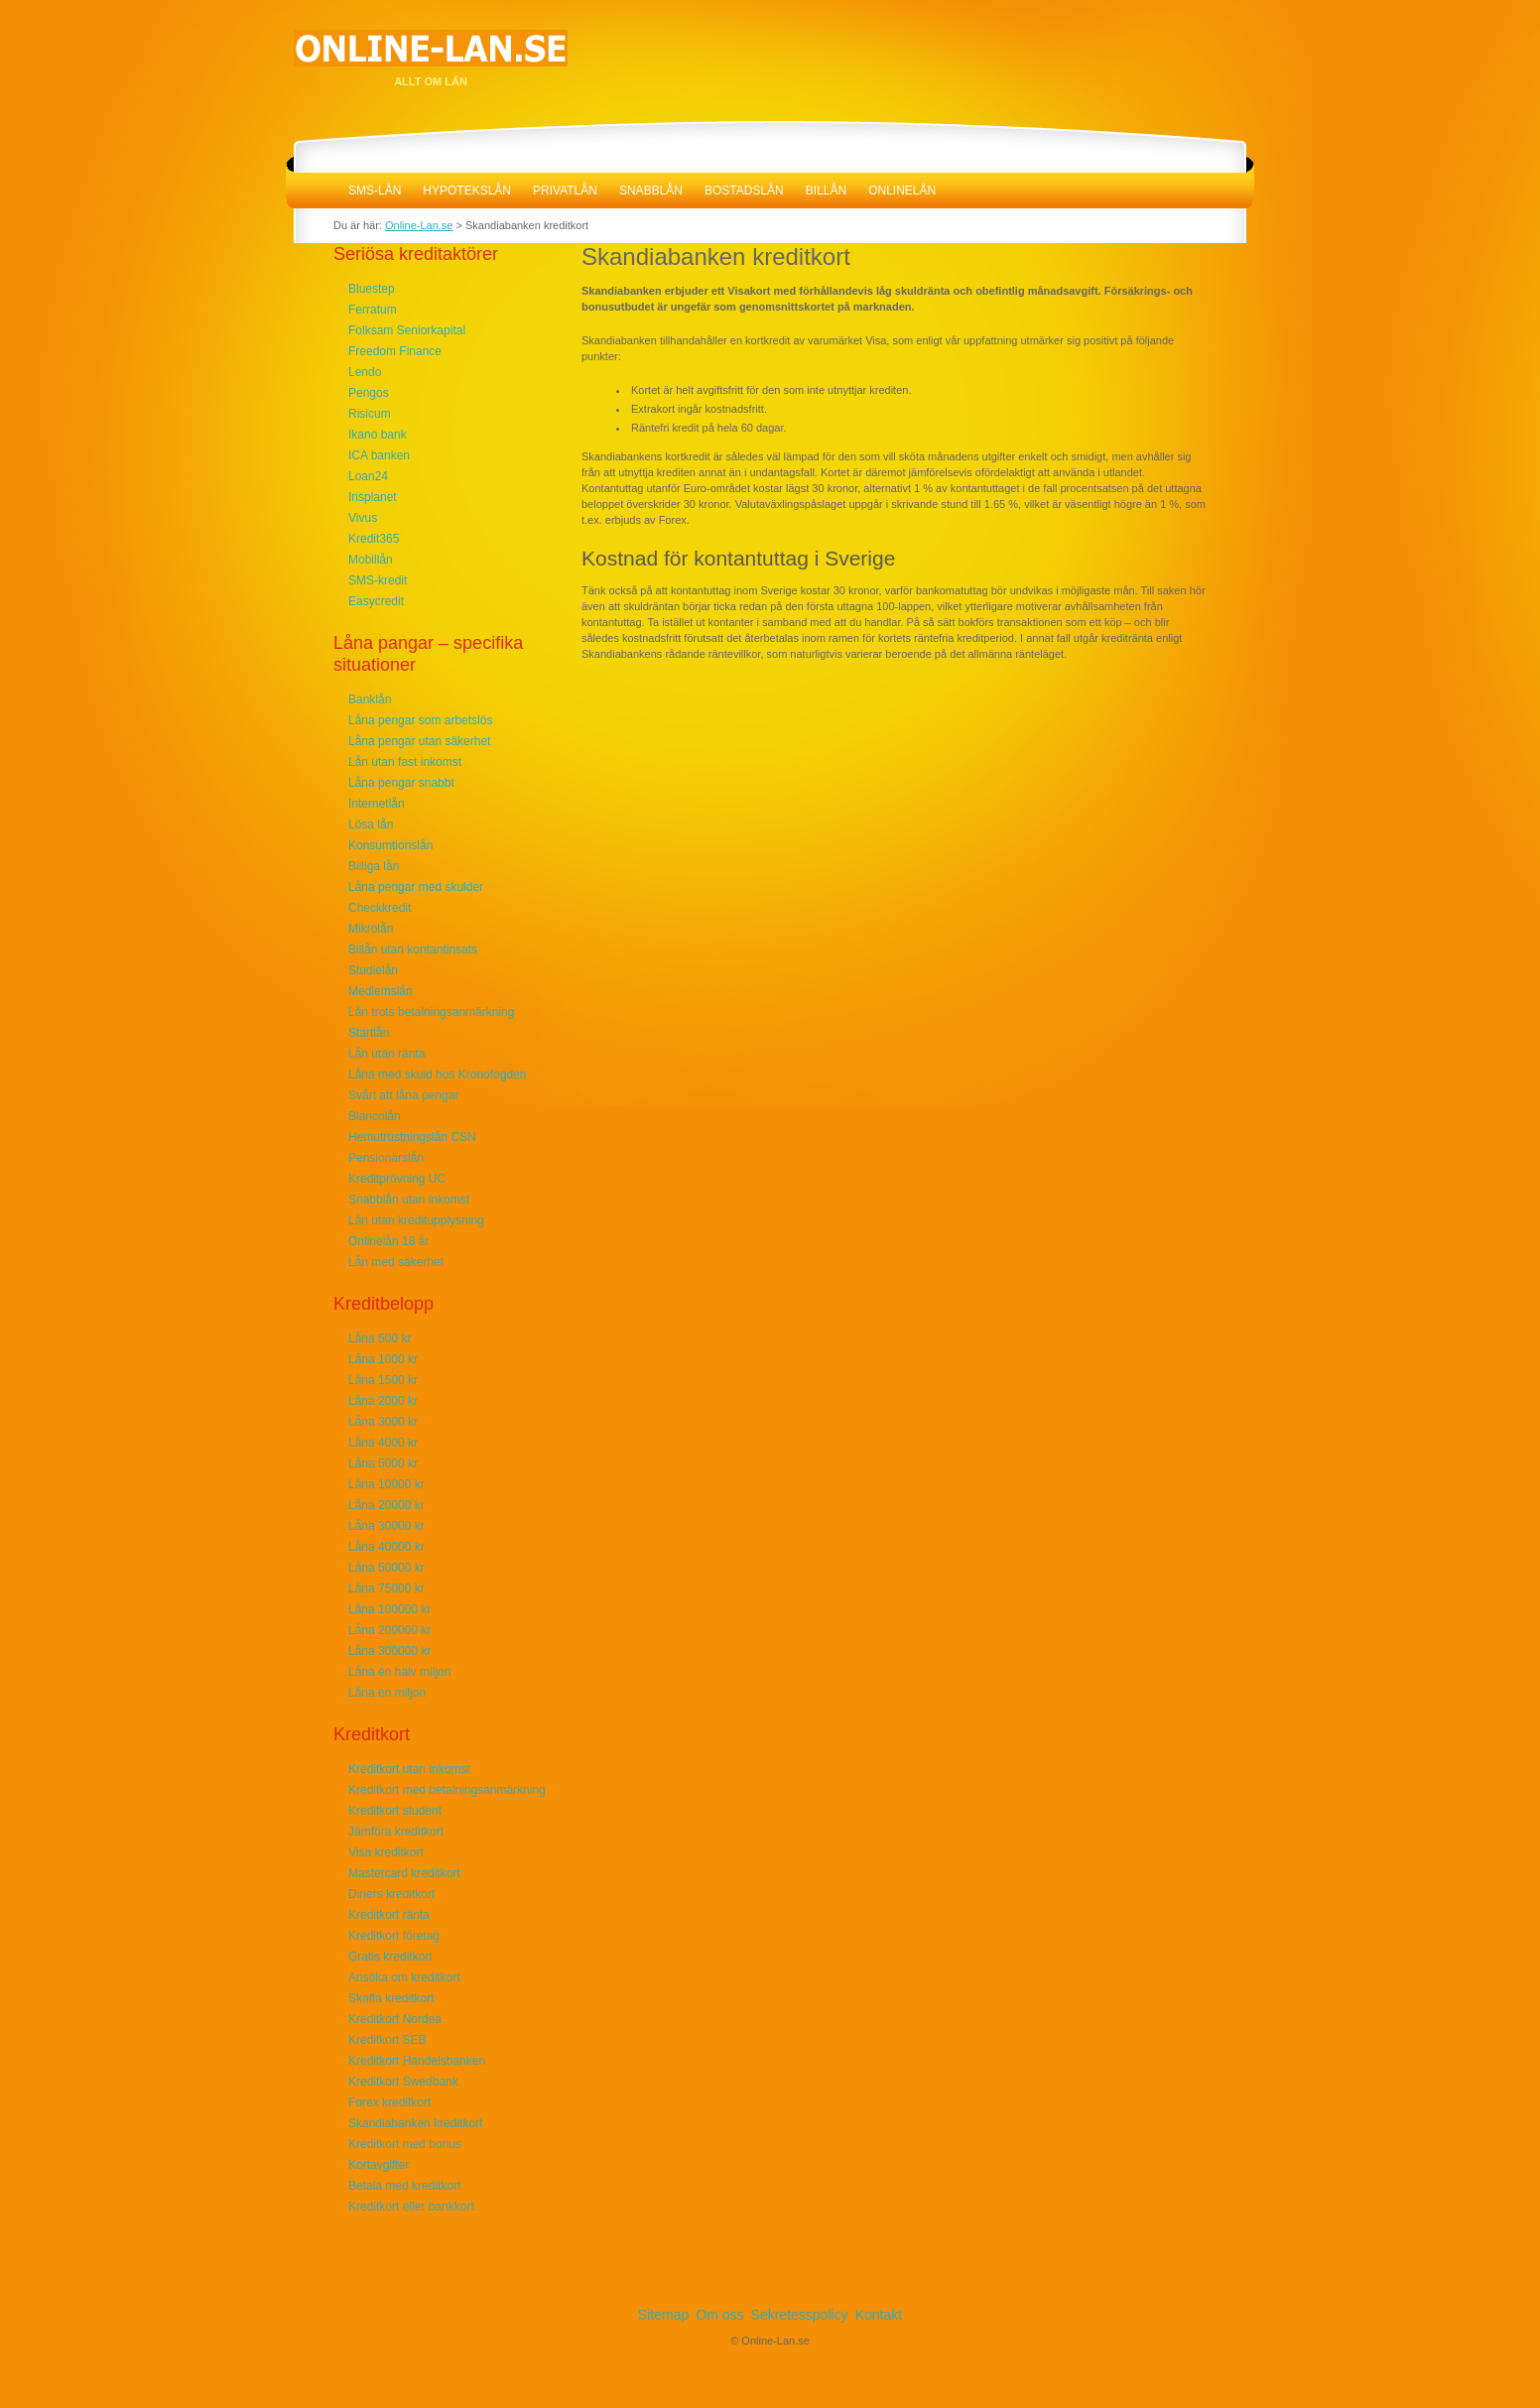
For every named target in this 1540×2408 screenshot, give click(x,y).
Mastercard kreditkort (404, 1873)
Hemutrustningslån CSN (412, 1137)
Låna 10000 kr (386, 1484)
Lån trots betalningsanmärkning (431, 1012)
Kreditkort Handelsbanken (416, 2061)
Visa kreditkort (386, 1852)
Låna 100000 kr (389, 1609)
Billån (826, 190)
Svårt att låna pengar (403, 1095)
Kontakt (878, 2315)
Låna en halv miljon (399, 1672)
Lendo (364, 372)
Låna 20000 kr (386, 1505)
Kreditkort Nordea (395, 2019)
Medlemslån (380, 991)
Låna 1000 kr (383, 1359)
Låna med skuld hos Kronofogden (437, 1074)
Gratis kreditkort (390, 1957)
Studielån (373, 970)
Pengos (368, 393)
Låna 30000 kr (386, 1526)
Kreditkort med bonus (404, 2144)
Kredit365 (373, 539)
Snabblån (651, 190)
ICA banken (379, 455)
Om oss (719, 2315)
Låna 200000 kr (389, 1630)
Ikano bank (377, 435)
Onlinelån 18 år (388, 1241)
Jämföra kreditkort (396, 1831)
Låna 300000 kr (389, 1651)
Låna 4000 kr (383, 1443)
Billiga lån (373, 866)
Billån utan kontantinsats (412, 949)
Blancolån (374, 1116)
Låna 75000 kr (386, 1588)
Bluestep (371, 289)
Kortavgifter (378, 2165)
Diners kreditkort (391, 1894)
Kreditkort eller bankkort (411, 2207)
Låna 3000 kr (383, 1422)
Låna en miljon (387, 1693)
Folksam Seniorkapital (406, 330)
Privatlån (565, 190)
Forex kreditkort (389, 2102)
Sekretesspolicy (799, 2315)
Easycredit (376, 601)
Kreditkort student (395, 1811)
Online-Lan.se (311, 190)
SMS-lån (374, 190)
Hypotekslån (467, 190)
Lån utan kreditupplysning (416, 1220)
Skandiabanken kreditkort (415, 2123)
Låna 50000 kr (386, 1568)
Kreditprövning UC (397, 1179)
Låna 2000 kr (383, 1401)
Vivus (362, 518)
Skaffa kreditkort (391, 1998)
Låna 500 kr (379, 1338)
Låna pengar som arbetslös (420, 720)
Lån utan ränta (386, 1054)
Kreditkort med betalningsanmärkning (447, 1790)
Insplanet (372, 497)
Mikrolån (370, 929)
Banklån (369, 699)
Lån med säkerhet (396, 1262)
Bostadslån (744, 190)
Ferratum (372, 310)
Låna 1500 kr (383, 1380)
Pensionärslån (386, 1158)
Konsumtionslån (390, 845)
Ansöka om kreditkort (404, 1977)
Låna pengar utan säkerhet (419, 741)
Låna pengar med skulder (415, 887)
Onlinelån (902, 190)
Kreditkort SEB (387, 2040)
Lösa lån (370, 824)
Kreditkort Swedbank (403, 2082)
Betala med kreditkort (404, 2186)
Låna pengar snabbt (401, 783)
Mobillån (370, 560)
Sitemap (663, 2315)
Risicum (369, 414)
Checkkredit (379, 908)
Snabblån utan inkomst (408, 1199)
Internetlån (376, 804)
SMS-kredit (377, 580)
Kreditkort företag (394, 1936)
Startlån (368, 1033)
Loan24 (368, 476)
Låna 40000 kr (386, 1547)
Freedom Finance (395, 351)
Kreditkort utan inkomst (409, 1769)
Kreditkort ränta (389, 1915)
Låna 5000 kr (383, 1463)
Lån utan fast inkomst (404, 762)
